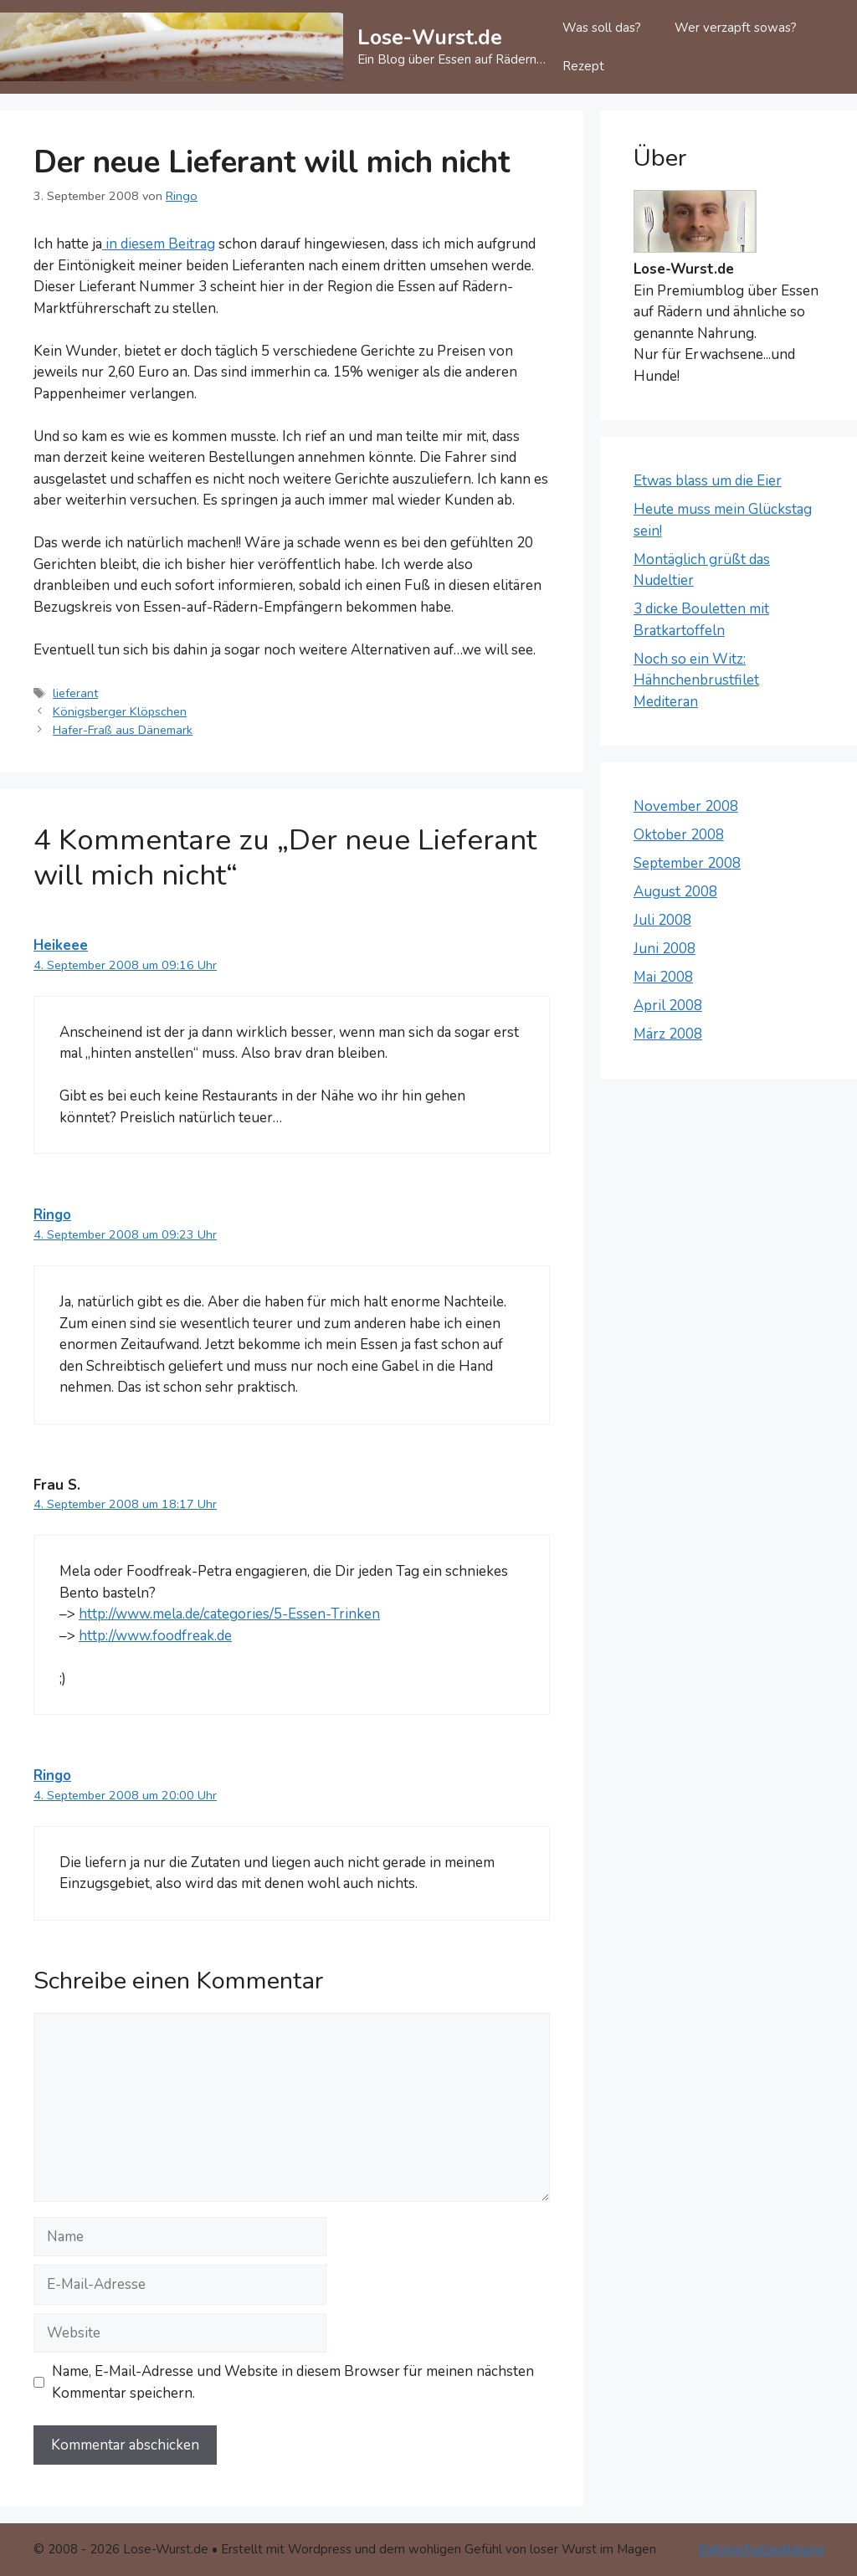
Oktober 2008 (679, 834)
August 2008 (675, 891)
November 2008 (686, 806)
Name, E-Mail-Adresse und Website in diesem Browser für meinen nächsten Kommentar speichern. (293, 2382)
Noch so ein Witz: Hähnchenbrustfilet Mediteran (696, 680)
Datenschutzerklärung (761, 2549)
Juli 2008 (662, 920)
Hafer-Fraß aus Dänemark (122, 729)
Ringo (52, 1214)
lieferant (75, 693)
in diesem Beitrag (158, 244)
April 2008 (668, 1005)
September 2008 (687, 863)
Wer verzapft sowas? (736, 27)
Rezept (583, 66)
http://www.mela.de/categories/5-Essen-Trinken (229, 1614)
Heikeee (60, 945)
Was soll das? (601, 27)
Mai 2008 (663, 977)
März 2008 (668, 1034)
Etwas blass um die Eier (708, 480)
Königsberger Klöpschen (120, 711)
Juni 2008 (664, 948)
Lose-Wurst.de (429, 37)
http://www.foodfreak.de (155, 1635)
